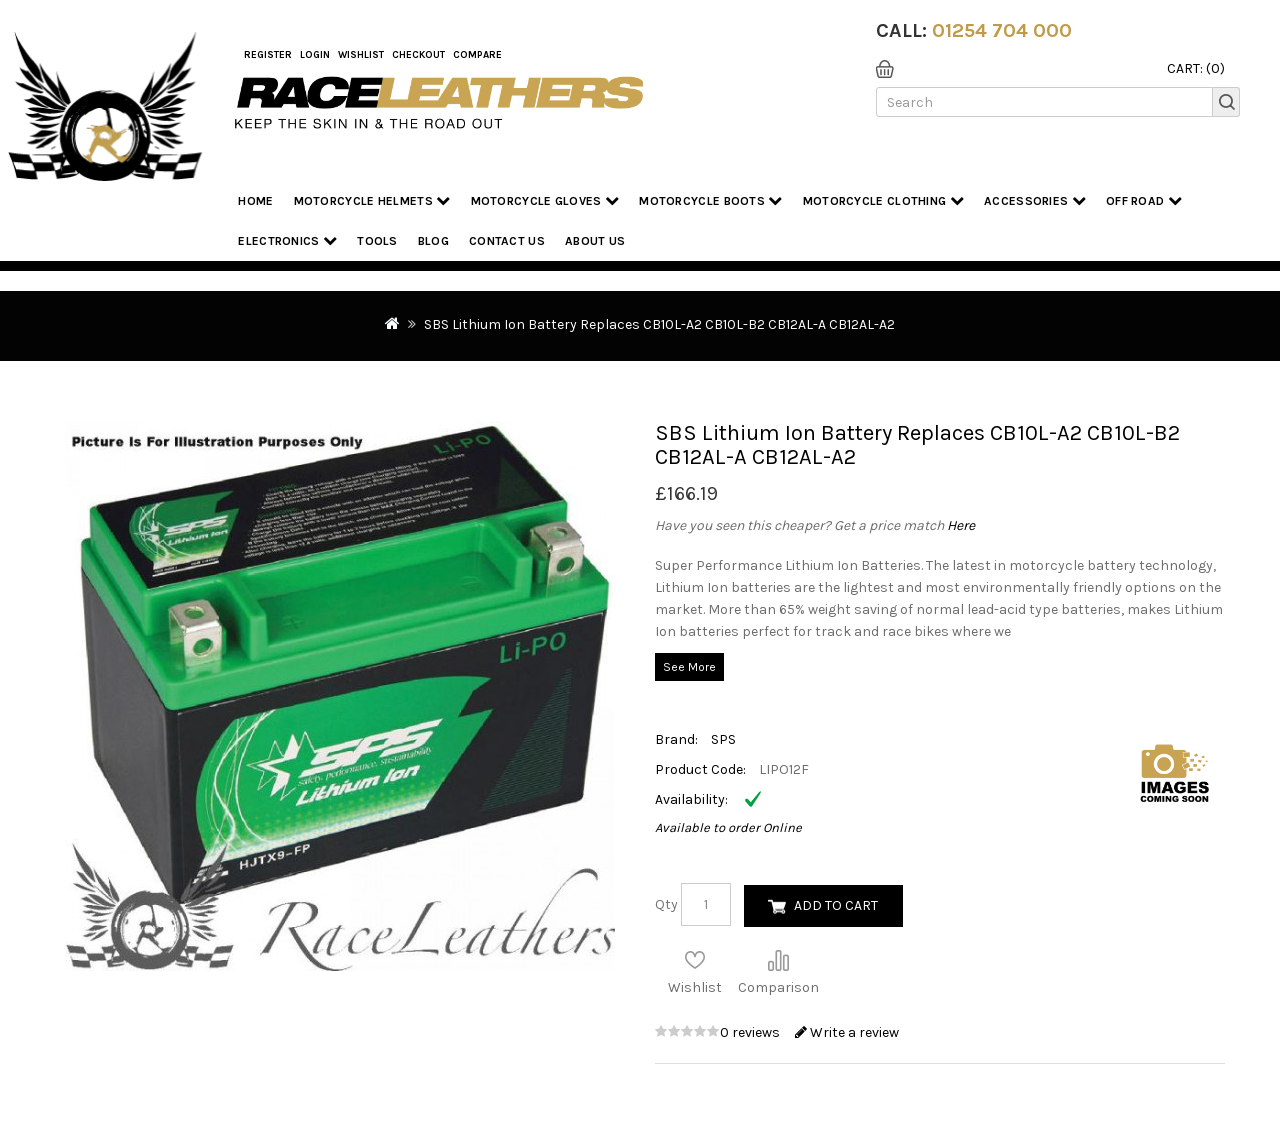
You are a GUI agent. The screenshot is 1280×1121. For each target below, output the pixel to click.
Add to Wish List (695, 960)
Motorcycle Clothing (883, 200)
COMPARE (477, 55)
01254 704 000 (1002, 30)
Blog (433, 241)
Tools (377, 241)
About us (595, 241)
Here (961, 525)
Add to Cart (836, 905)
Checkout (418, 55)
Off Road (1144, 200)
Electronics (287, 240)
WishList (361, 55)
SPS (723, 739)
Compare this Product (778, 960)
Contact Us (507, 241)
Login (315, 55)
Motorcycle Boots (710, 200)
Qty (666, 904)
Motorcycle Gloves (545, 200)
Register (268, 55)
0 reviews (751, 1032)
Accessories (1035, 200)
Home (255, 201)
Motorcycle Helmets (372, 200)
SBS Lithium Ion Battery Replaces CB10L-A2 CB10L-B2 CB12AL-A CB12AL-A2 (659, 324)
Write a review (847, 1032)
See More (689, 667)
